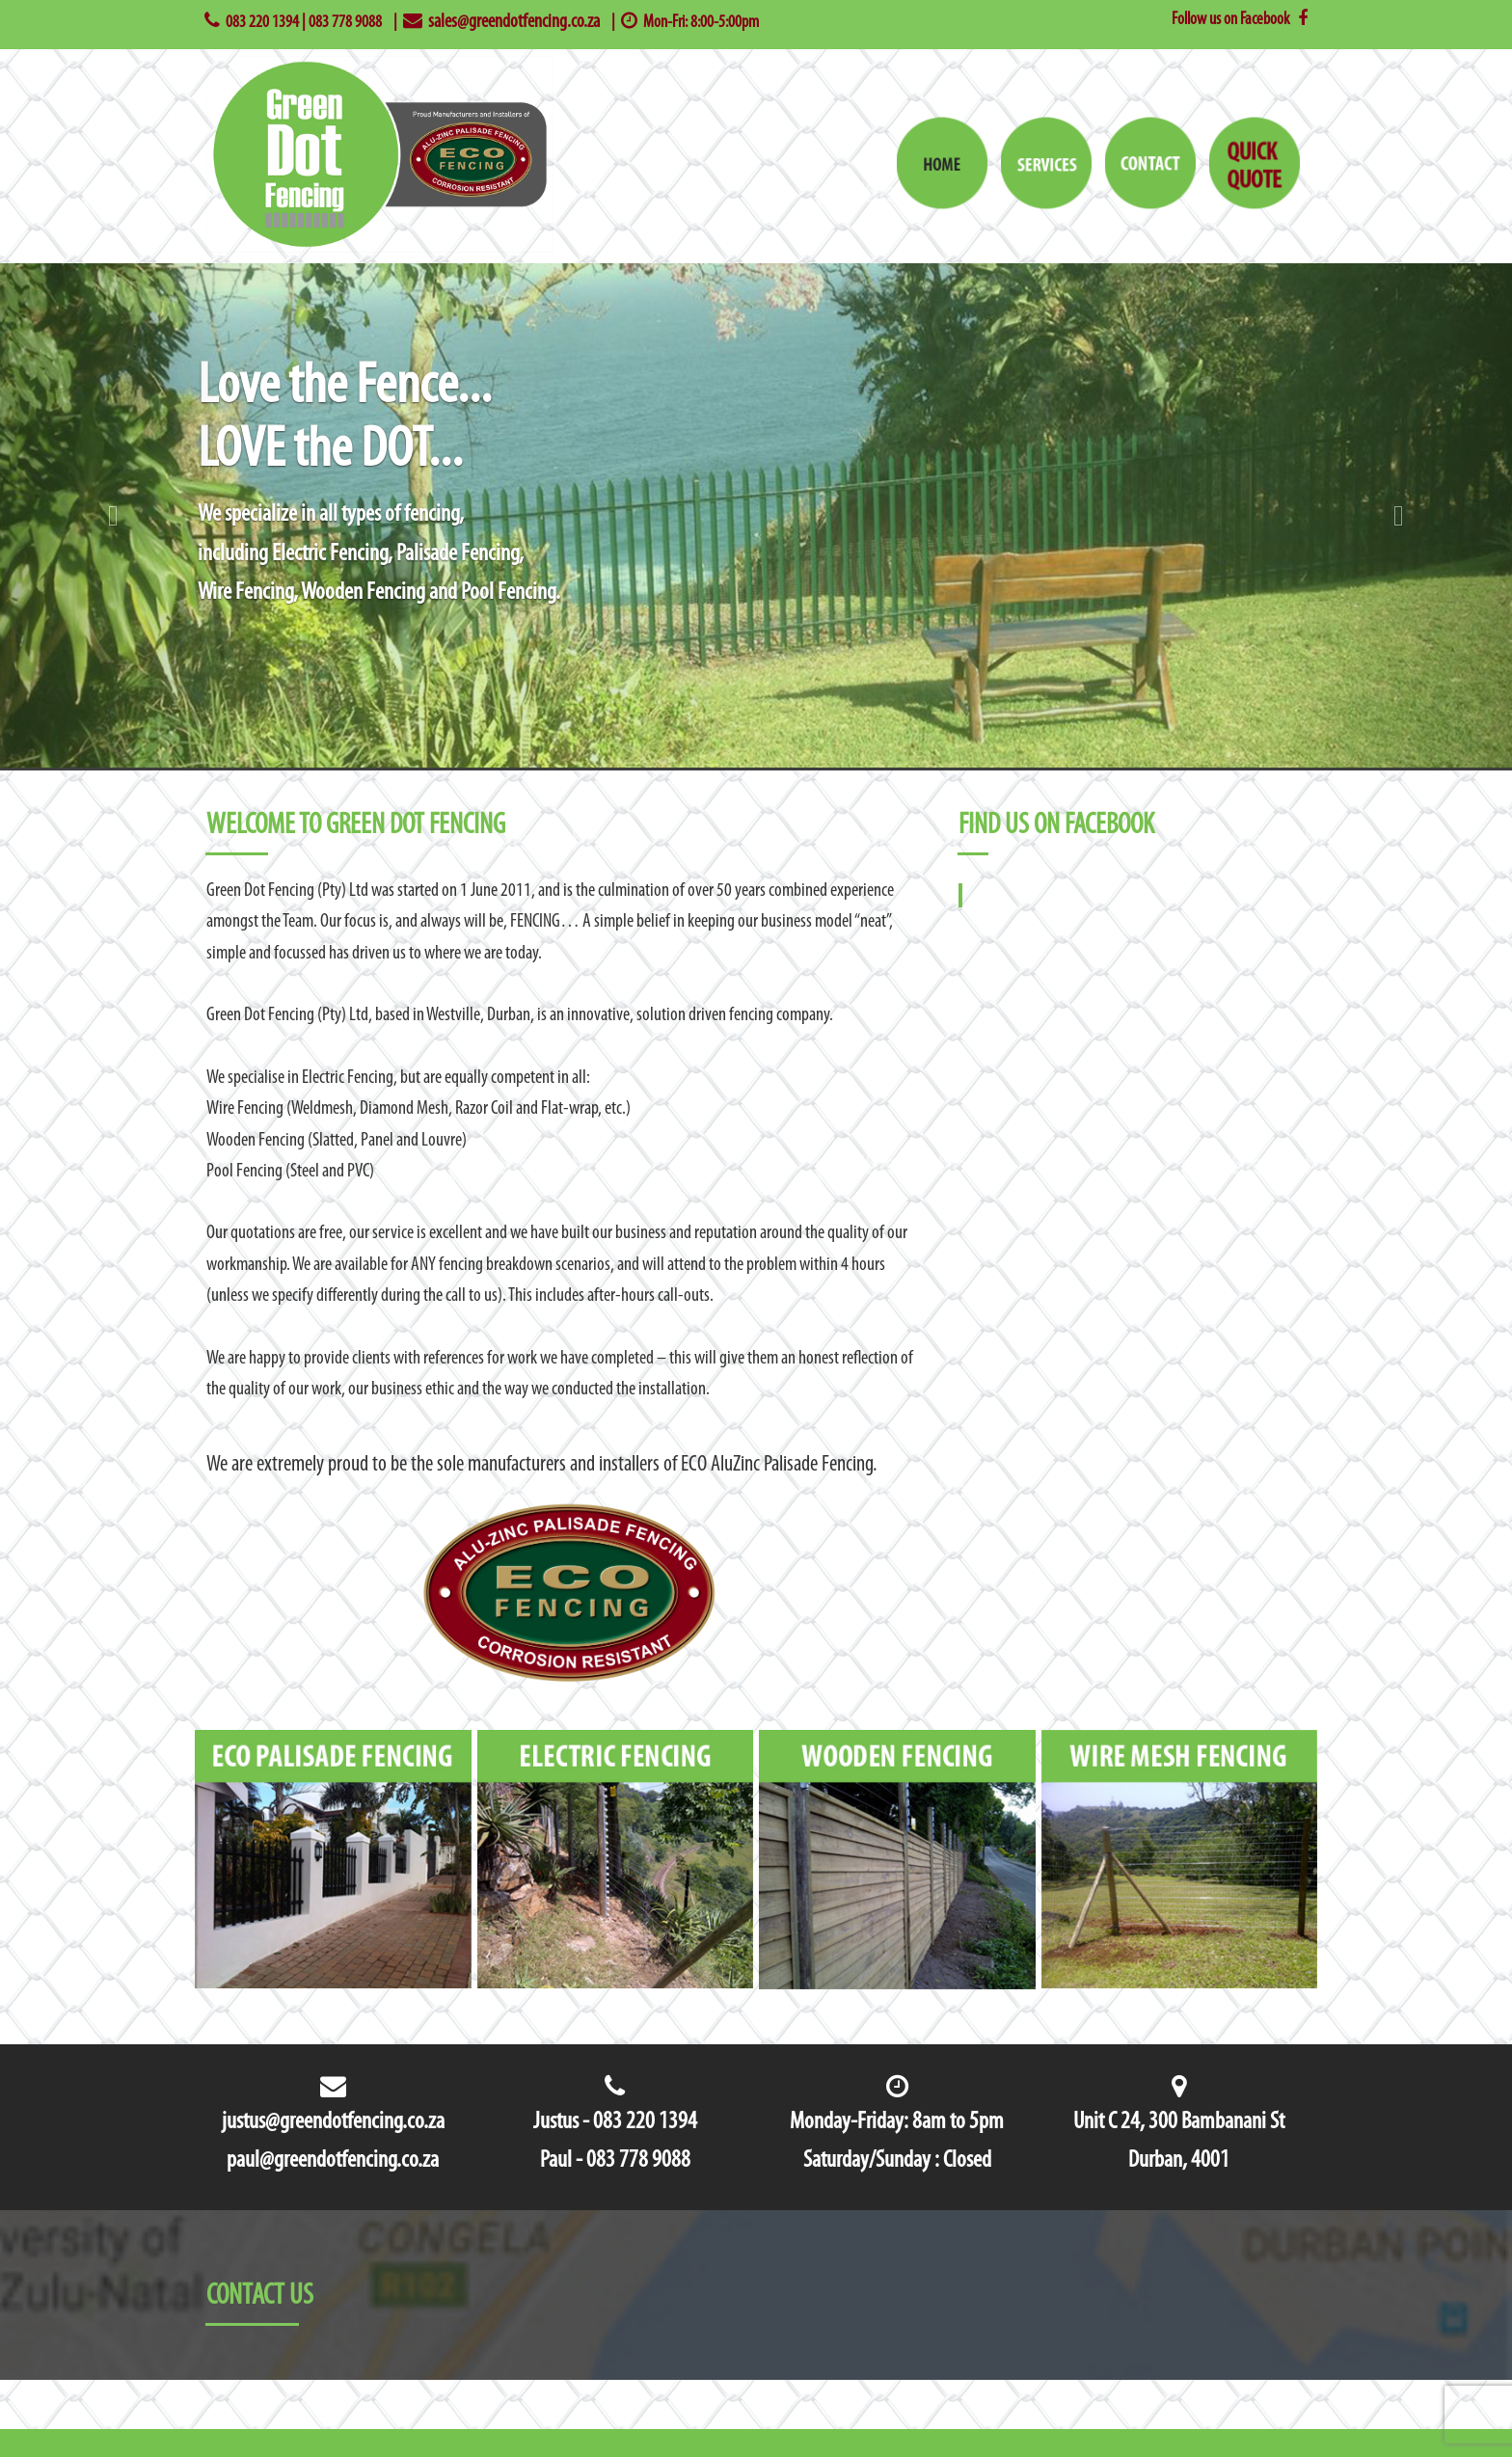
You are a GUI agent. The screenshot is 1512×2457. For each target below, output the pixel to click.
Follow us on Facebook (1240, 20)
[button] (113, 515)
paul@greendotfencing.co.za (333, 2160)
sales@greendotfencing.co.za (514, 22)
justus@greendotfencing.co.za (333, 2122)
